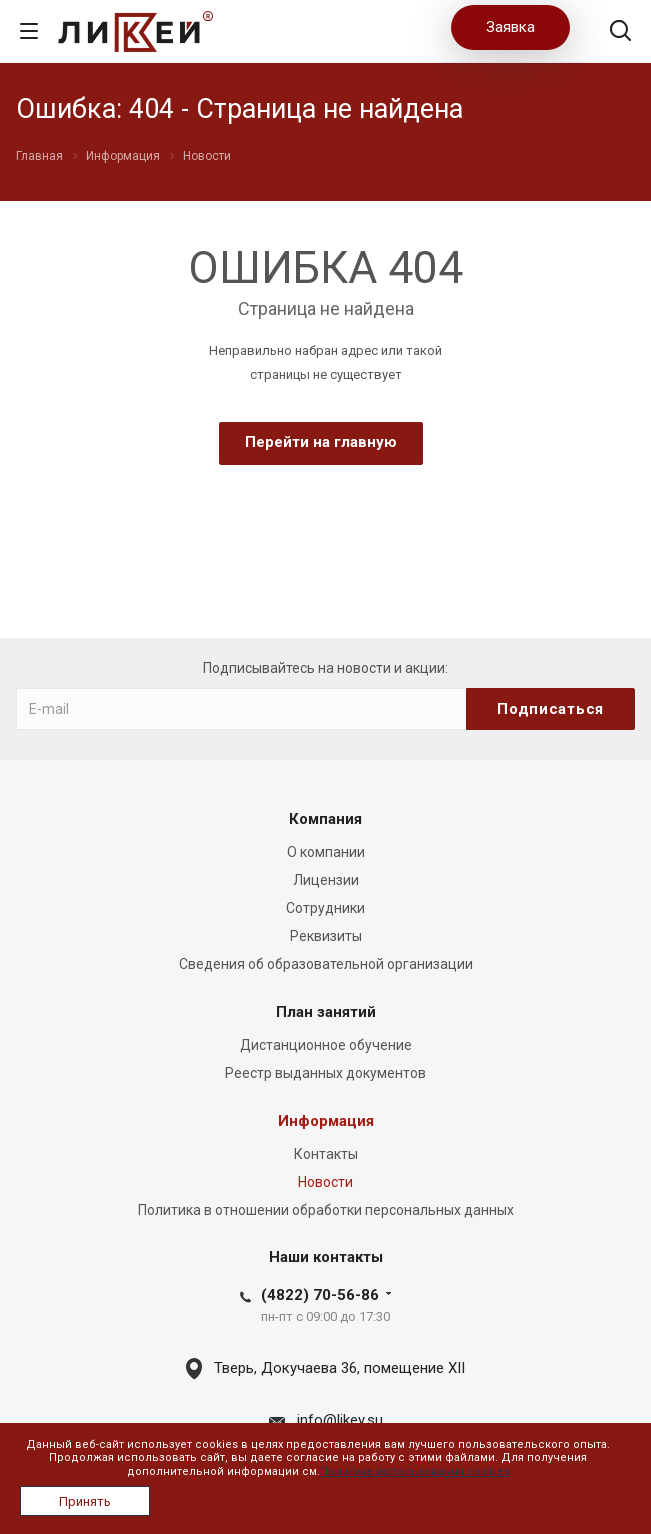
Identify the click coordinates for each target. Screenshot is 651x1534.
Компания (325, 819)
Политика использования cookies (415, 1471)
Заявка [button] (510, 27)
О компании (326, 852)
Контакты (326, 1154)
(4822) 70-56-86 (320, 1295)
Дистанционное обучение (326, 1045)
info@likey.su (340, 1420)
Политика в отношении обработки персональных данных (326, 1210)
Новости (325, 1182)
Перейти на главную (321, 442)
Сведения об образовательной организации (326, 964)
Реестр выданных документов (325, 1073)
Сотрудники (325, 908)
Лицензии (326, 880)
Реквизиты (326, 936)
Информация (326, 1121)
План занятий (326, 1012)
